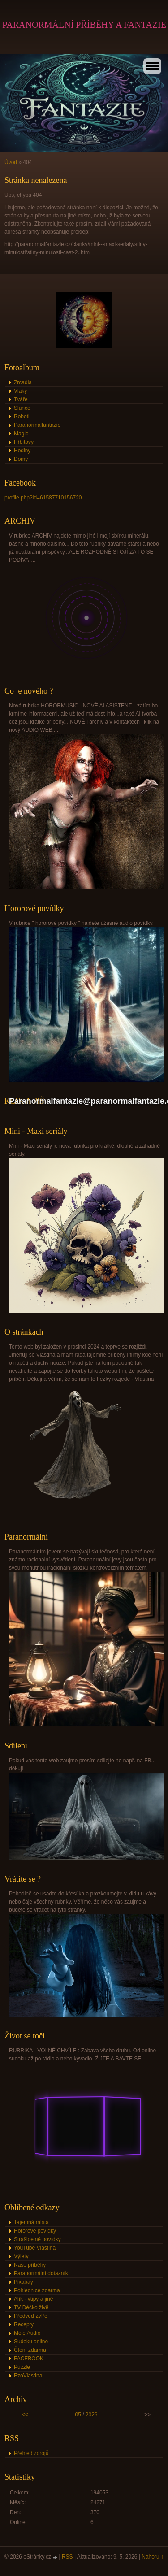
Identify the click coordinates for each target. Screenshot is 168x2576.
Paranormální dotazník (41, 2273)
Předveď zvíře (30, 2316)
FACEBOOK (28, 2358)
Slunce (22, 408)
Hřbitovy (24, 442)
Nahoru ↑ (153, 2557)
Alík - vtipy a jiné (33, 2299)
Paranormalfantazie (37, 425)
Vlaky (20, 391)
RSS (67, 2557)
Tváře (21, 399)
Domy (21, 459)
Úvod (10, 162)
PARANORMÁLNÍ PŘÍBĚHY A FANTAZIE (84, 25)
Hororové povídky (35, 2231)
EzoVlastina (28, 2375)
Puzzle (22, 2367)
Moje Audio (27, 2333)
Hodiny (22, 450)
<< (25, 2414)
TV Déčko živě (31, 2307)
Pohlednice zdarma (37, 2290)
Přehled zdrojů (31, 2453)
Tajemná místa (31, 2222)
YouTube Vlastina (35, 2248)
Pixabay (23, 2282)
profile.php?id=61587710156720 (43, 497)
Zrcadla (23, 382)
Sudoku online (31, 2341)
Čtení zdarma (30, 2350)
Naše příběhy (30, 2265)
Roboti (22, 416)
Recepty (24, 2324)
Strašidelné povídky (37, 2239)
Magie (21, 433)
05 (78, 2414)
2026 (92, 2414)
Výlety (21, 2256)
